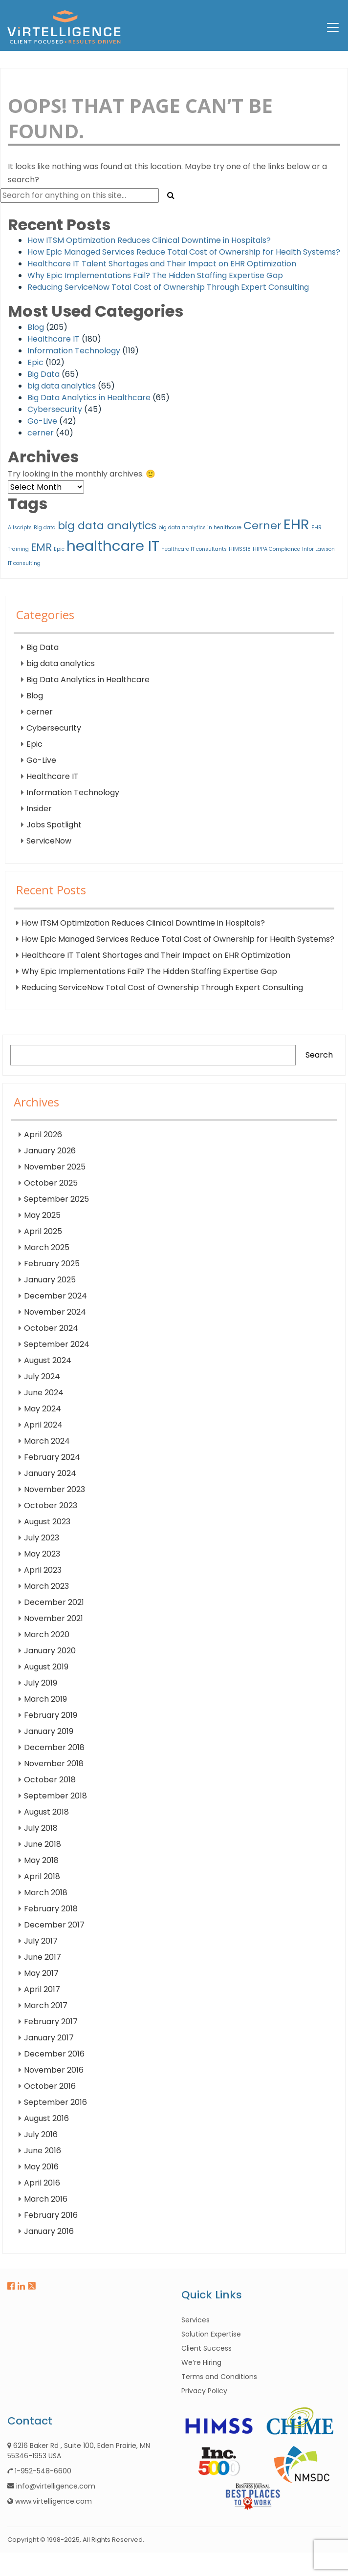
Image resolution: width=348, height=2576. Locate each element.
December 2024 (55, 1295)
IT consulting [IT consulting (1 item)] (24, 563)
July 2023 (41, 1537)
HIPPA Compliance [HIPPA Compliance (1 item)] (276, 549)
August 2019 (46, 1666)
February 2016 (51, 2215)
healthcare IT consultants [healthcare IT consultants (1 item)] (194, 549)
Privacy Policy (204, 2391)
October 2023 (50, 1505)
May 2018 (41, 1860)
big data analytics (61, 385)
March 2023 (46, 1586)
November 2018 (54, 1763)
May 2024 (42, 1408)
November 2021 (53, 1618)
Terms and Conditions (219, 2376)
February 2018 (51, 1908)
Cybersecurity (54, 409)
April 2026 (43, 1134)
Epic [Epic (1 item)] (59, 549)
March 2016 (45, 2199)
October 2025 (51, 1183)
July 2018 (41, 1828)
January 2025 (50, 1279)
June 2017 (42, 1957)
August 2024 (47, 1360)
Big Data (43, 374)
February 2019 (50, 1715)
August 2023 (47, 1521)
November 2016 (54, 2070)
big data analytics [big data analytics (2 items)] (107, 525)
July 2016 (41, 2134)
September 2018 (55, 1795)
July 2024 (42, 1376)
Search (319, 1055)
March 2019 (45, 1699)
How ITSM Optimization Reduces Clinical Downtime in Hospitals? (149, 240)
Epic (35, 362)
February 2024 (52, 1457)
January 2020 (50, 1650)
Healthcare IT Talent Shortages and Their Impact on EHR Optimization (161, 263)
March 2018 (45, 1892)
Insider (39, 808)
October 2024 (51, 1328)
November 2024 (55, 1312)
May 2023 (42, 1553)
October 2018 (50, 1779)
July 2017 (41, 1941)
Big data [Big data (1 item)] (45, 527)
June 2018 (42, 1844)
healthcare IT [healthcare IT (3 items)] (112, 546)
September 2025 (56, 1199)
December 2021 (54, 1602)
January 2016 (49, 2231)
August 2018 (46, 1812)
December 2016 (54, 2053)
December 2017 (54, 1924)
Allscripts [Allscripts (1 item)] (20, 527)
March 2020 (46, 1634)
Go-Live (42, 421)
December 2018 (54, 1747)
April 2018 (42, 1876)
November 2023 (54, 1489)
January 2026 (50, 1150)
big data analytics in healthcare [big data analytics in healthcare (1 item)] (199, 527)
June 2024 (44, 1392)
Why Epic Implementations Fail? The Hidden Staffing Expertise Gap (155, 275)
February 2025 (52, 1263)
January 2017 (49, 2037)
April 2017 (42, 1989)
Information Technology (73, 350)
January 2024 (50, 1473)
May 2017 (41, 1973)
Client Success (206, 2348)
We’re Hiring (201, 2362)
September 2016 (55, 2102)
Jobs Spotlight (54, 824)
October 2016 (50, 2086)
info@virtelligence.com (55, 2486)
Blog (35, 327)
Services (195, 2320)
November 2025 (55, 1166)
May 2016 (41, 2166)
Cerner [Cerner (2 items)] (262, 525)
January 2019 (48, 1731)
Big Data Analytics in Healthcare (89, 397)
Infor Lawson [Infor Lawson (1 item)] (318, 549)
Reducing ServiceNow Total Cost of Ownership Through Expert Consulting (168, 287)
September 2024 (56, 1344)
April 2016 (42, 2182)
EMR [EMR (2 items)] (41, 547)
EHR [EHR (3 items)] (296, 524)
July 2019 (40, 1682)
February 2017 (51, 2021)
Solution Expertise (211, 2334)
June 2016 (42, 2150)
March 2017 (45, 2005)
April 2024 (43, 1424)
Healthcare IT (53, 339)
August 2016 (46, 2118)
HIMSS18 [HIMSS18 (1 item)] (240, 549)
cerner (40, 432)
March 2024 (47, 1441)
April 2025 (43, 1231)
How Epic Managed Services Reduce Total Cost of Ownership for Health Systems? (183, 252)
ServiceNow (48, 840)
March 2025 (46, 1247)
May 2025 (42, 1215)
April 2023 (43, 1570)
